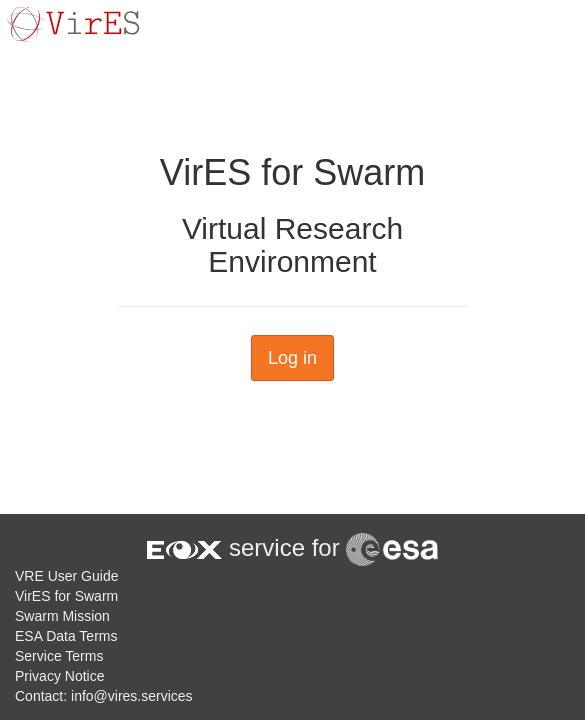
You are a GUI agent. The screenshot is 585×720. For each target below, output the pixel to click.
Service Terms (59, 656)
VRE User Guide (66, 576)
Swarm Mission (62, 616)
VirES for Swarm (66, 596)
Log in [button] (292, 358)
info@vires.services (132, 696)
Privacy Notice (59, 676)
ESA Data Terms (66, 636)
